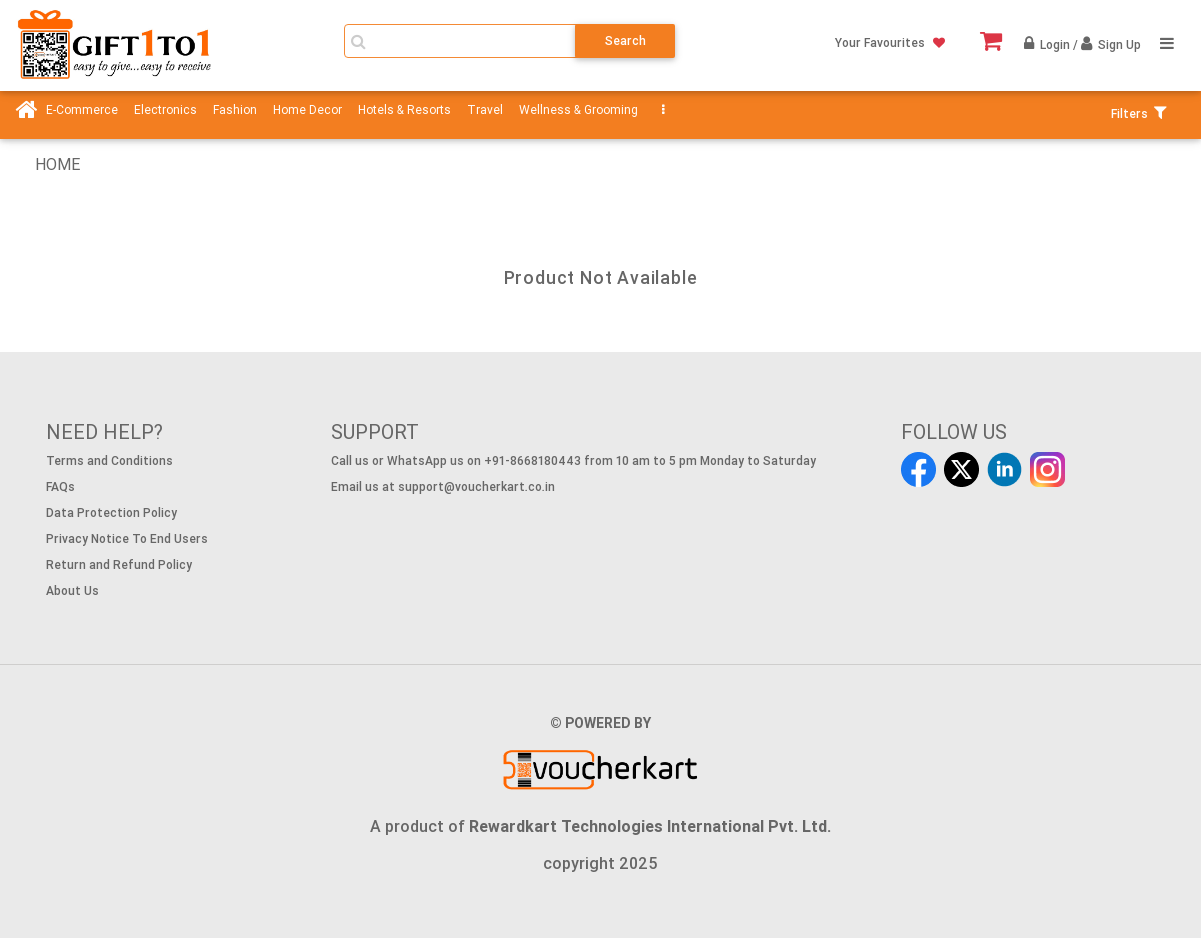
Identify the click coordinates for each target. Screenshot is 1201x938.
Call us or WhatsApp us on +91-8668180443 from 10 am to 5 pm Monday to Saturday (573, 460)
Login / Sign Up (1089, 44)
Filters (1133, 113)
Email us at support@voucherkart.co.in (443, 486)
